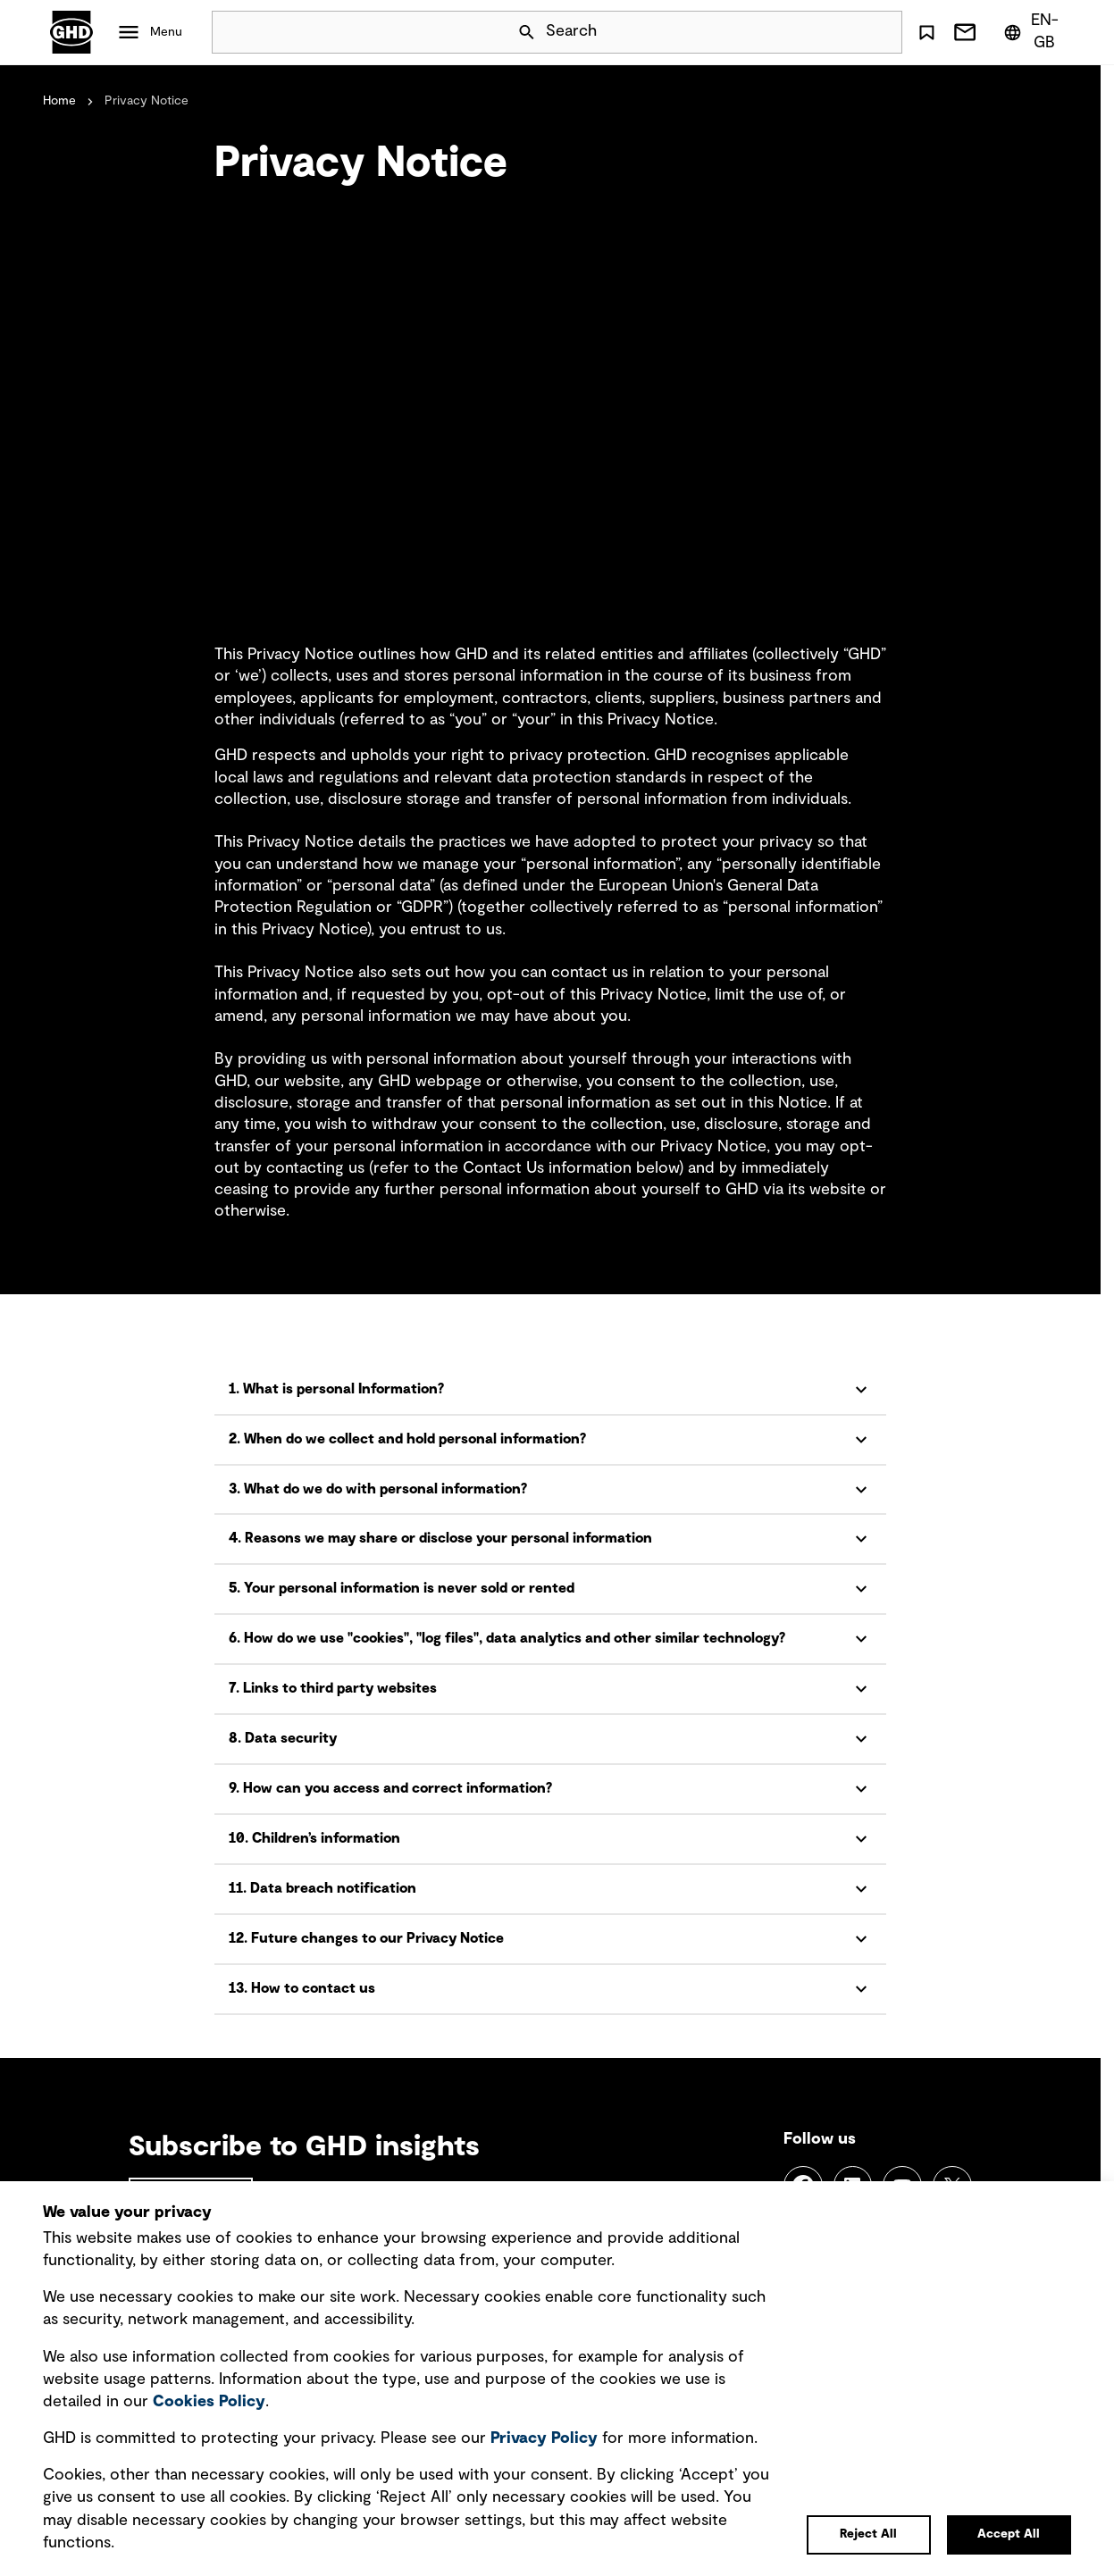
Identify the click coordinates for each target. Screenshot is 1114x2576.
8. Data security (283, 1738)
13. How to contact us (302, 1988)
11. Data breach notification (322, 1888)
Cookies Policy (209, 2402)
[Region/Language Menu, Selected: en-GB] (1033, 32)
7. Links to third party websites (333, 1688)
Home (59, 101)
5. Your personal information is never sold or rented (401, 1588)
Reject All (868, 2534)
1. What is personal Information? (336, 1389)
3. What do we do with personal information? (378, 1489)
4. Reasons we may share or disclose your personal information (440, 1538)
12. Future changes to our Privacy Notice (366, 1938)
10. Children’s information (314, 1838)
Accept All (1008, 2534)
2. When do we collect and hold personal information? (407, 1439)
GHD (71, 32)
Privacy (544, 2438)
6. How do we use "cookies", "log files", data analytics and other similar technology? (507, 1638)
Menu (166, 32)
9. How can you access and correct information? (390, 1788)
